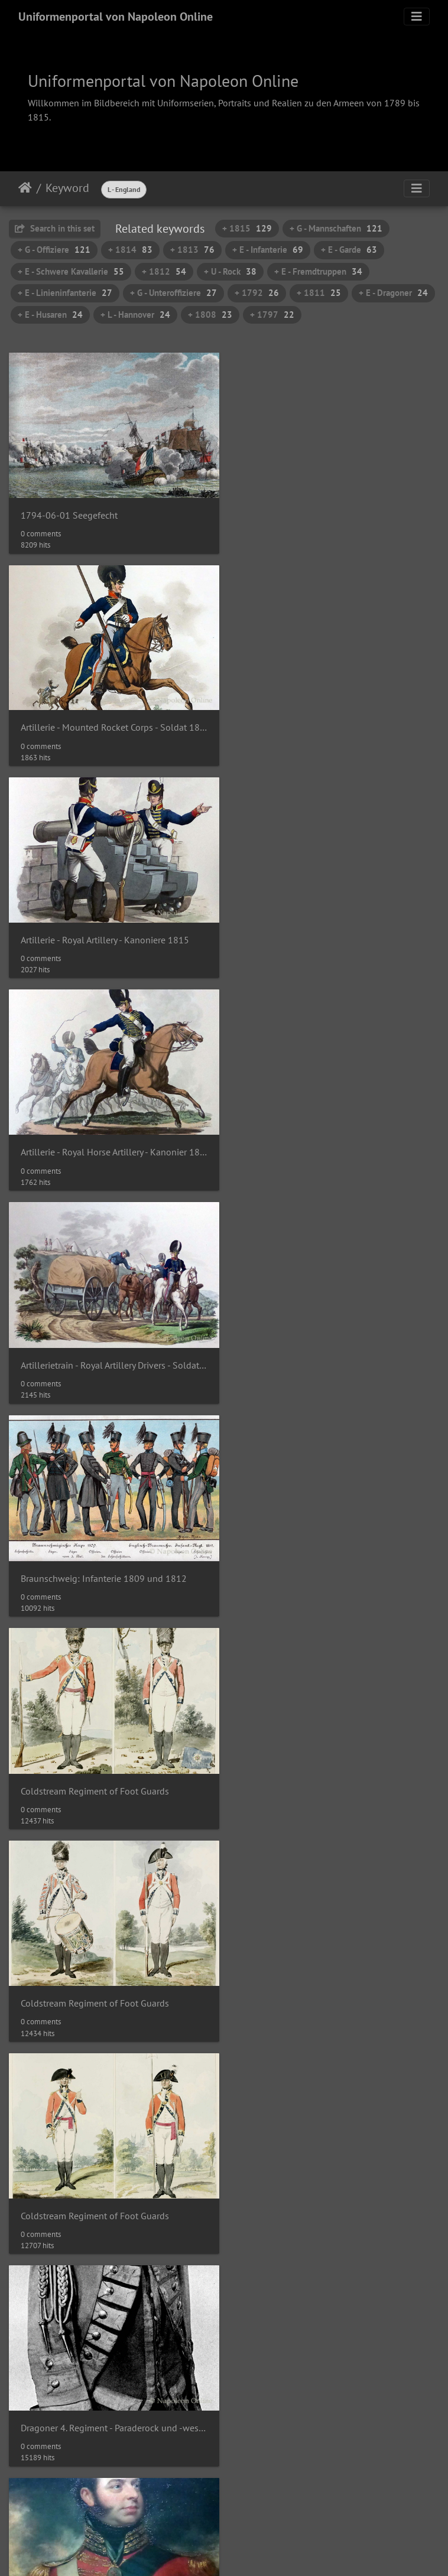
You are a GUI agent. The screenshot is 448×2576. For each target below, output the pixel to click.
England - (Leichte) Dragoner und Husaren (105, 1979)
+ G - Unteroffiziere (173, 292)
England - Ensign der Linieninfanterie (320, 2189)
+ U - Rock (230, 271)
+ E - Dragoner (393, 292)
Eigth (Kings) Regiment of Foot (306, 1560)
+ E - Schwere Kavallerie (71, 271)
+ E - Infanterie (267, 249)
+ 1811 (319, 292)
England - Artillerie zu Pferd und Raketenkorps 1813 (112, 2189)
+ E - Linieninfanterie (65, 292)
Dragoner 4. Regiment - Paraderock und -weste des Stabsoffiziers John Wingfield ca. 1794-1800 (336, 1351)
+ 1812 (164, 271)
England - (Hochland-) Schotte (305, 1770)
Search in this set (55, 228)
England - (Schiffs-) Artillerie (301, 1979)
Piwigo (248, 2527)
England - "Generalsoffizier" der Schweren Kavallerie (112, 1770)
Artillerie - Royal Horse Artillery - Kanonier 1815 (336, 722)
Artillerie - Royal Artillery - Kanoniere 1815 (105, 722)
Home (25, 188)
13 (264, 2482)
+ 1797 (272, 314)
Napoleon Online (199, 2542)
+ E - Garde (349, 249)
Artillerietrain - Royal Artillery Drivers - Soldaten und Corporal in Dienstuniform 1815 (112, 931)
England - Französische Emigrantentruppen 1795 (336, 2398)
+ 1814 (130, 249)
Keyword (67, 188)
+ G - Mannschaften (336, 228)
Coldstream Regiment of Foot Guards (95, 1141)
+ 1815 (247, 228)
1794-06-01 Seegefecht (69, 512)
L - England (124, 189)
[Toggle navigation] (417, 16)
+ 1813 (192, 249)
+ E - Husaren (50, 314)
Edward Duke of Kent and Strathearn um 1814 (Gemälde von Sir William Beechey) (112, 1560)
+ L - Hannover (135, 314)
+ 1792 (257, 292)
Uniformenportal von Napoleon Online (115, 16)
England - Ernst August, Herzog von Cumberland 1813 (112, 2398)
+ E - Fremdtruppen (318, 271)
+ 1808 (210, 314)
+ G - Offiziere (54, 249)
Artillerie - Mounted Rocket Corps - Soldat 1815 (336, 512)
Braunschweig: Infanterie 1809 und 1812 (328, 931)
